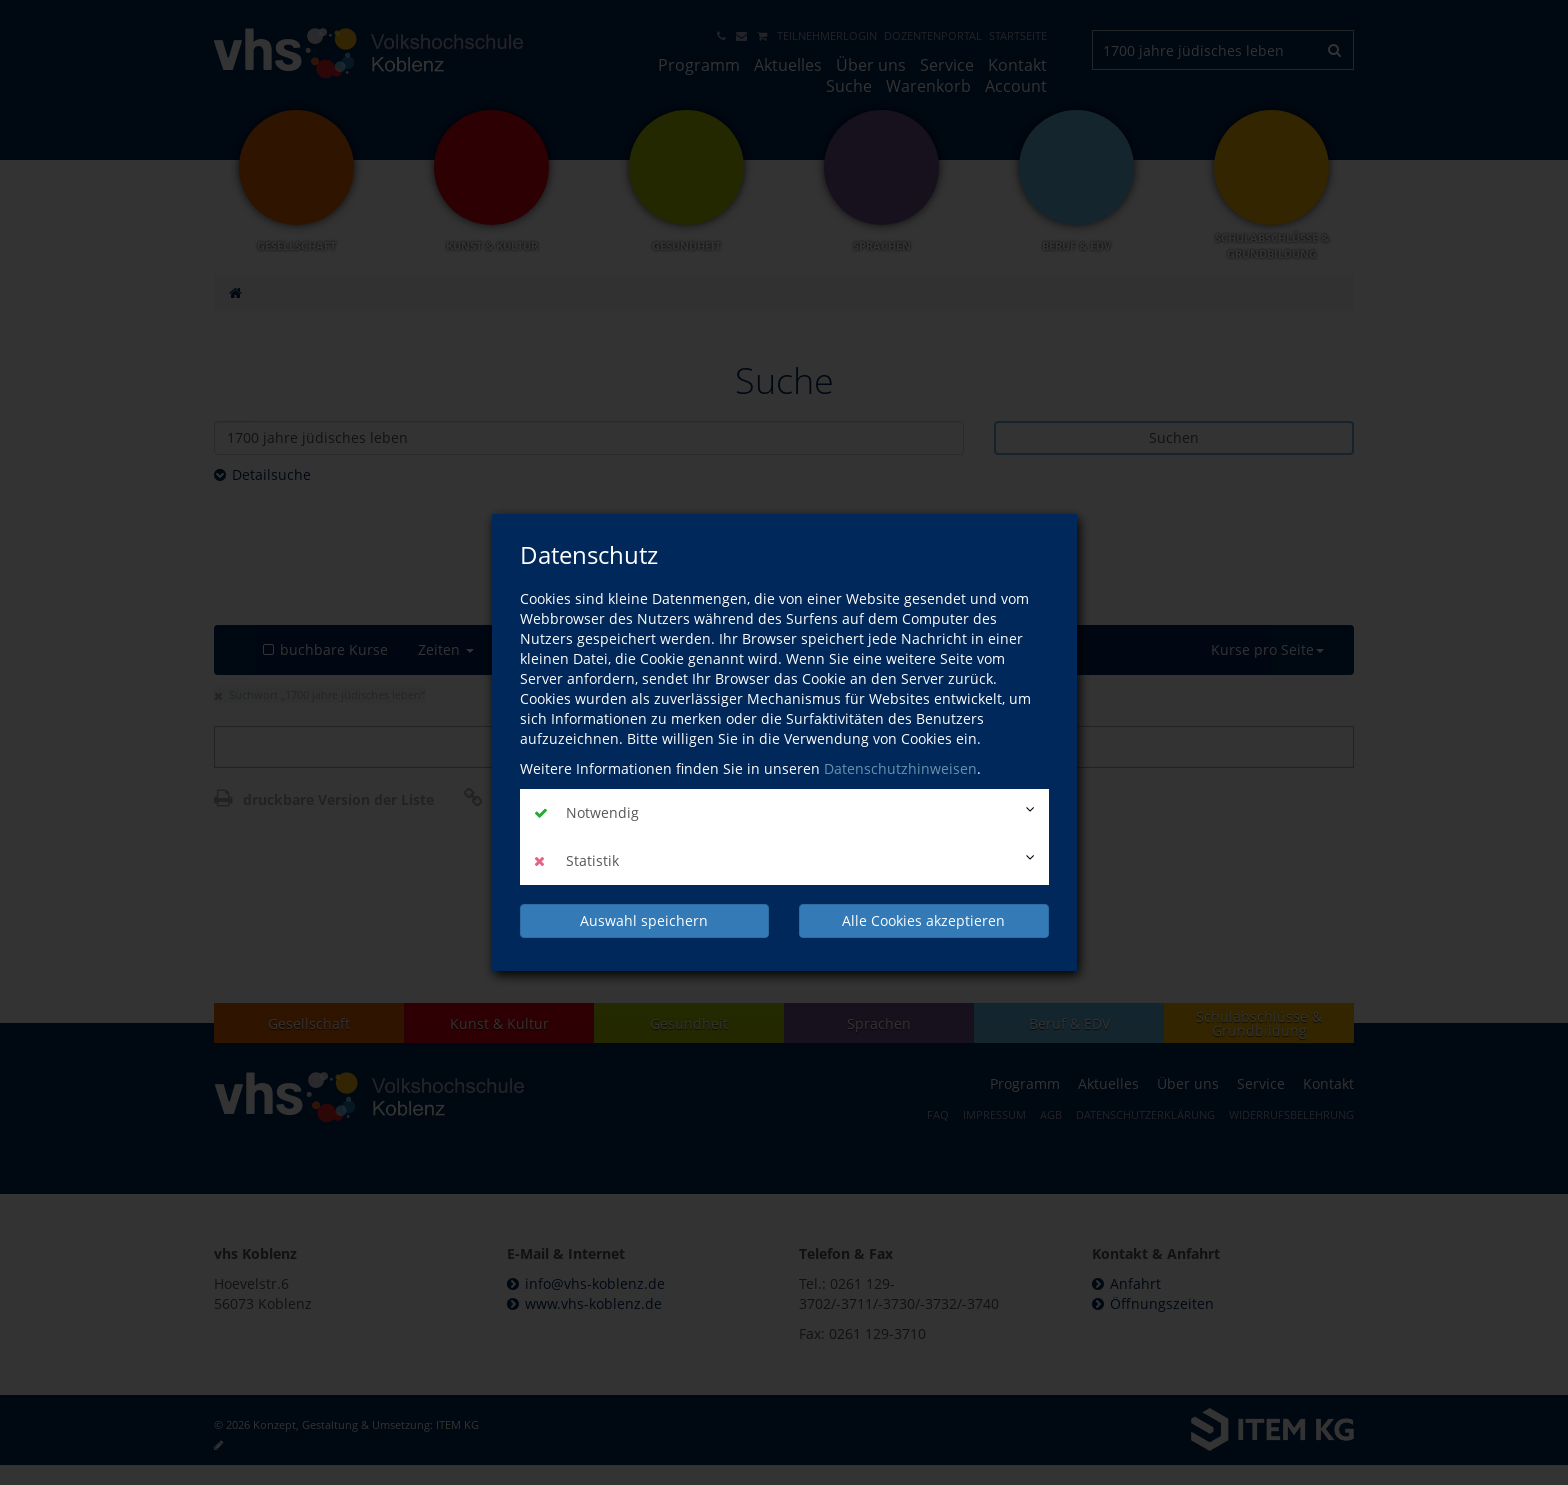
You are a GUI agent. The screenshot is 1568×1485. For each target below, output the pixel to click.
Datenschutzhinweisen (900, 768)
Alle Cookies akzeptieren (923, 920)
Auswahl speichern (644, 920)
